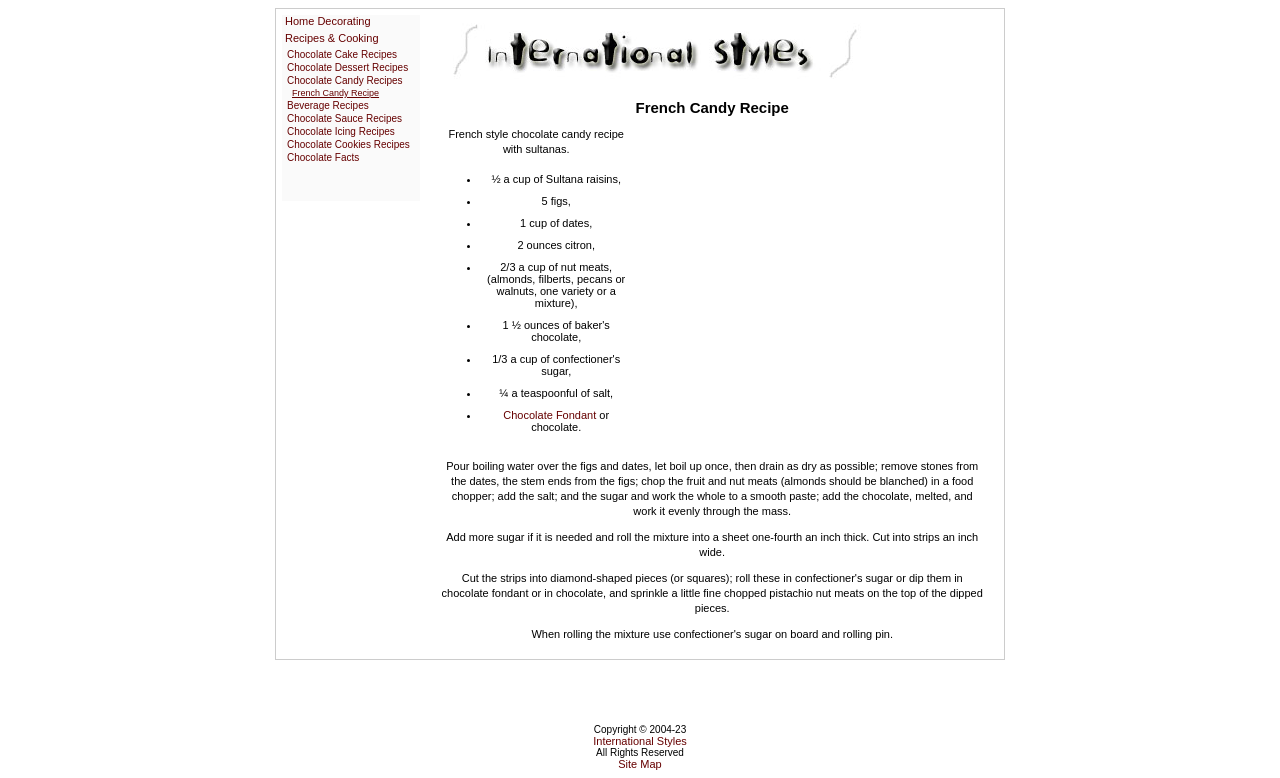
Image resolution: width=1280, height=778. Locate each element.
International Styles (640, 741)
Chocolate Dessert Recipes (347, 67)
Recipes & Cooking (332, 38)
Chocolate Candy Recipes (345, 80)
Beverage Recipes (328, 105)
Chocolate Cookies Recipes (348, 144)
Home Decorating (328, 21)
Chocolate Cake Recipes (342, 54)
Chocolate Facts (323, 157)
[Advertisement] (808, 275)
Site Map (639, 764)
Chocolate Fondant (549, 415)
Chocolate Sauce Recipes (344, 118)
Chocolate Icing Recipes (341, 131)
